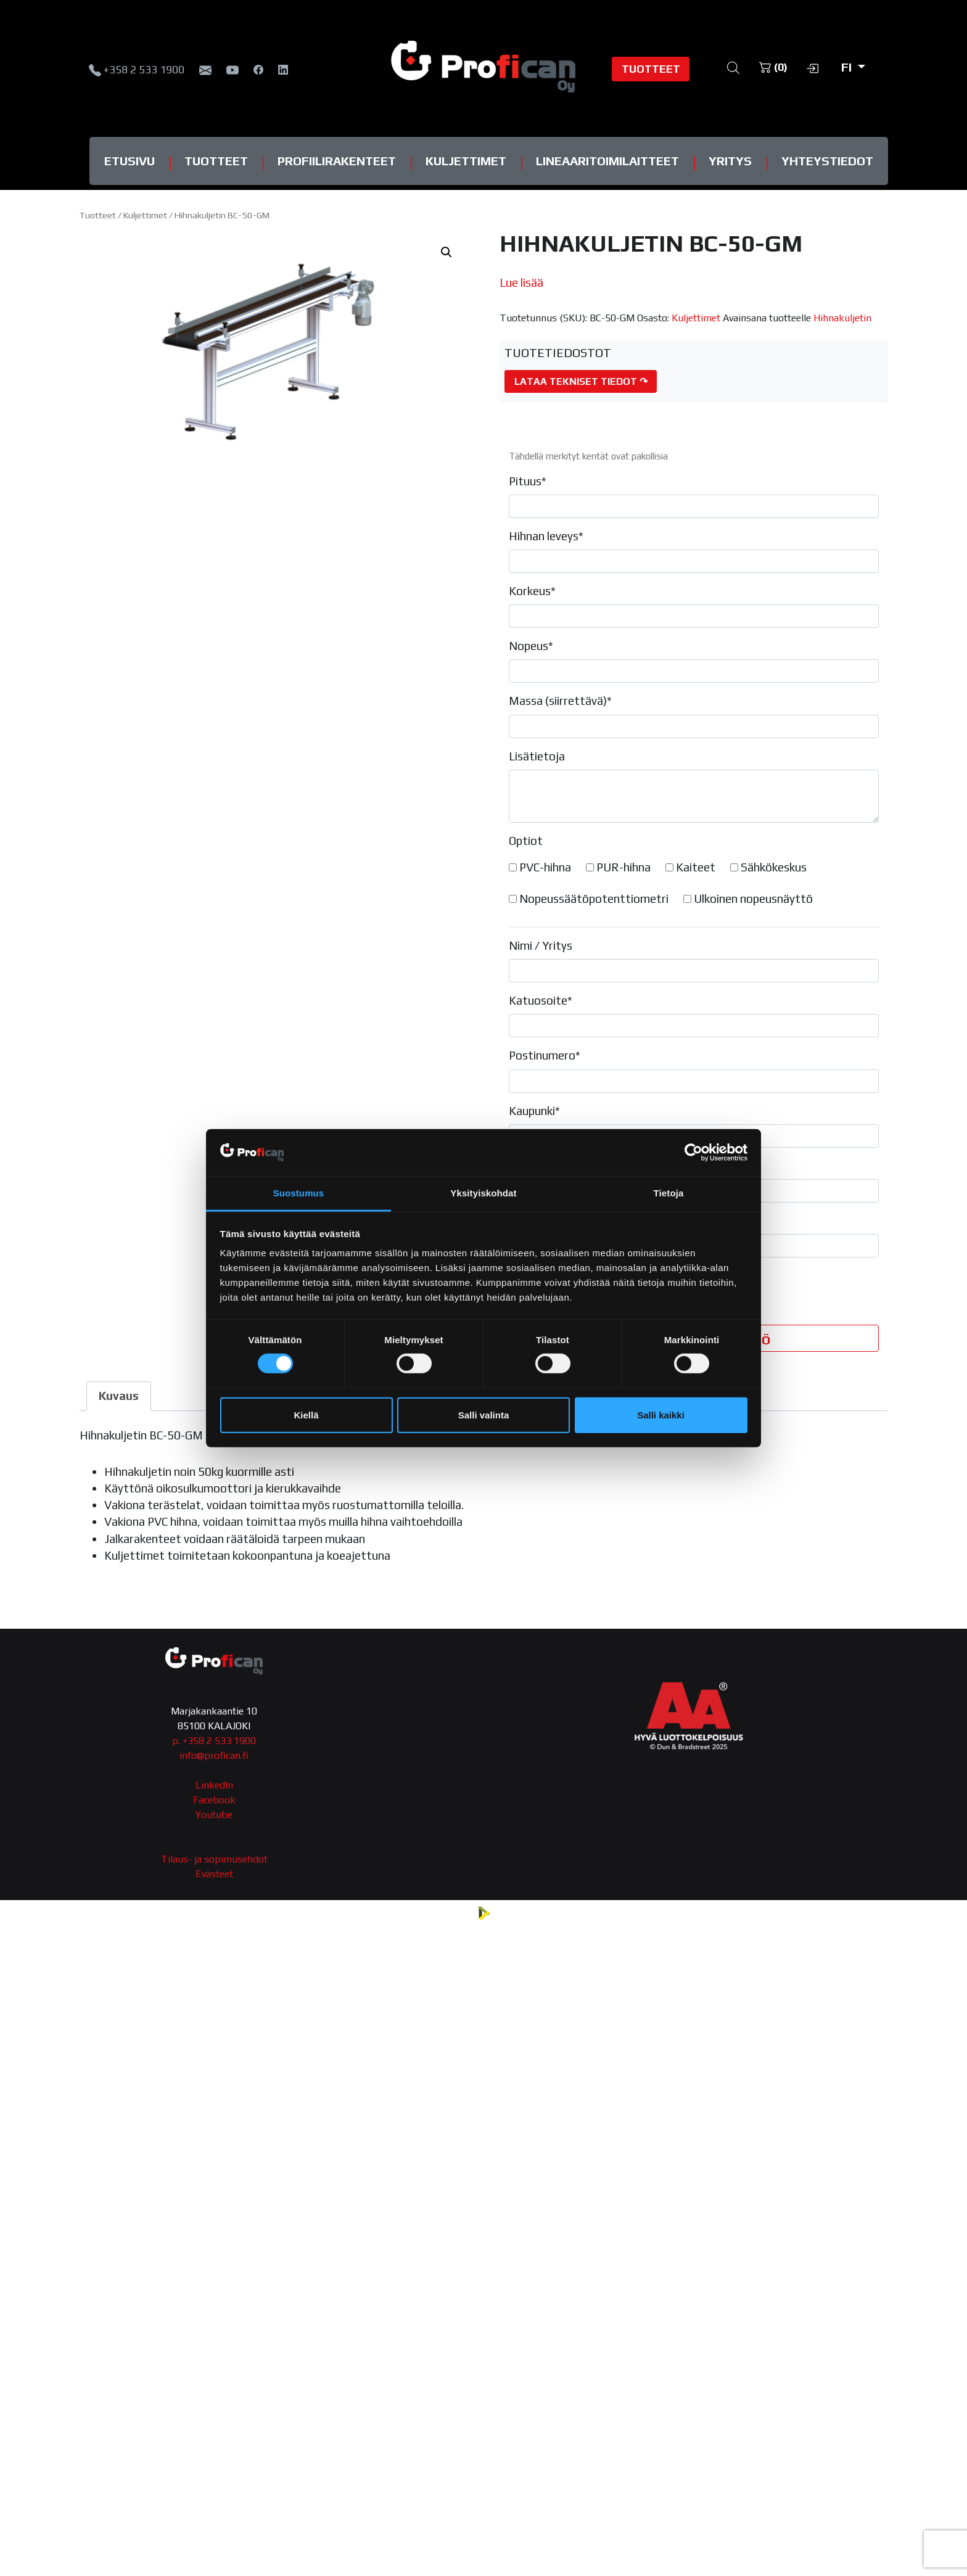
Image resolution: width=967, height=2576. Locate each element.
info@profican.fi (214, 1755)
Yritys (730, 161)
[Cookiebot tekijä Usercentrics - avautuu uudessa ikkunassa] (693, 1152)
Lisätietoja (537, 756)
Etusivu (129, 161)
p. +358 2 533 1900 (214, 1741)
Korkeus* (532, 591)
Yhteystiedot (827, 161)
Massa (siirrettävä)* (560, 700)
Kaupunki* (534, 1110)
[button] (446, 252)
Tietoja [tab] (669, 1193)
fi (848, 67)
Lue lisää (521, 282)
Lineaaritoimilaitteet (607, 161)
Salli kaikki (661, 1414)
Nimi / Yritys (540, 945)
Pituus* (527, 481)
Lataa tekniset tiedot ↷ (581, 381)
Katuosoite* (540, 1000)
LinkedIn (214, 1785)
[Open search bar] (733, 66)
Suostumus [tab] (298, 1193)
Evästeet (214, 1874)
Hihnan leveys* (546, 536)
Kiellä (306, 1414)
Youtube (213, 1815)
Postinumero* (544, 1055)
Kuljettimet (466, 161)
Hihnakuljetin (842, 318)
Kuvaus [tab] (119, 1395)
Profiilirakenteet (337, 161)
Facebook (214, 1800)
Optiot (526, 840)
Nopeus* (531, 645)
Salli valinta (483, 1414)
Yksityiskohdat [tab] (483, 1193)
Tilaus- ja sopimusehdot (214, 1859)
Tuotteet (651, 68)
